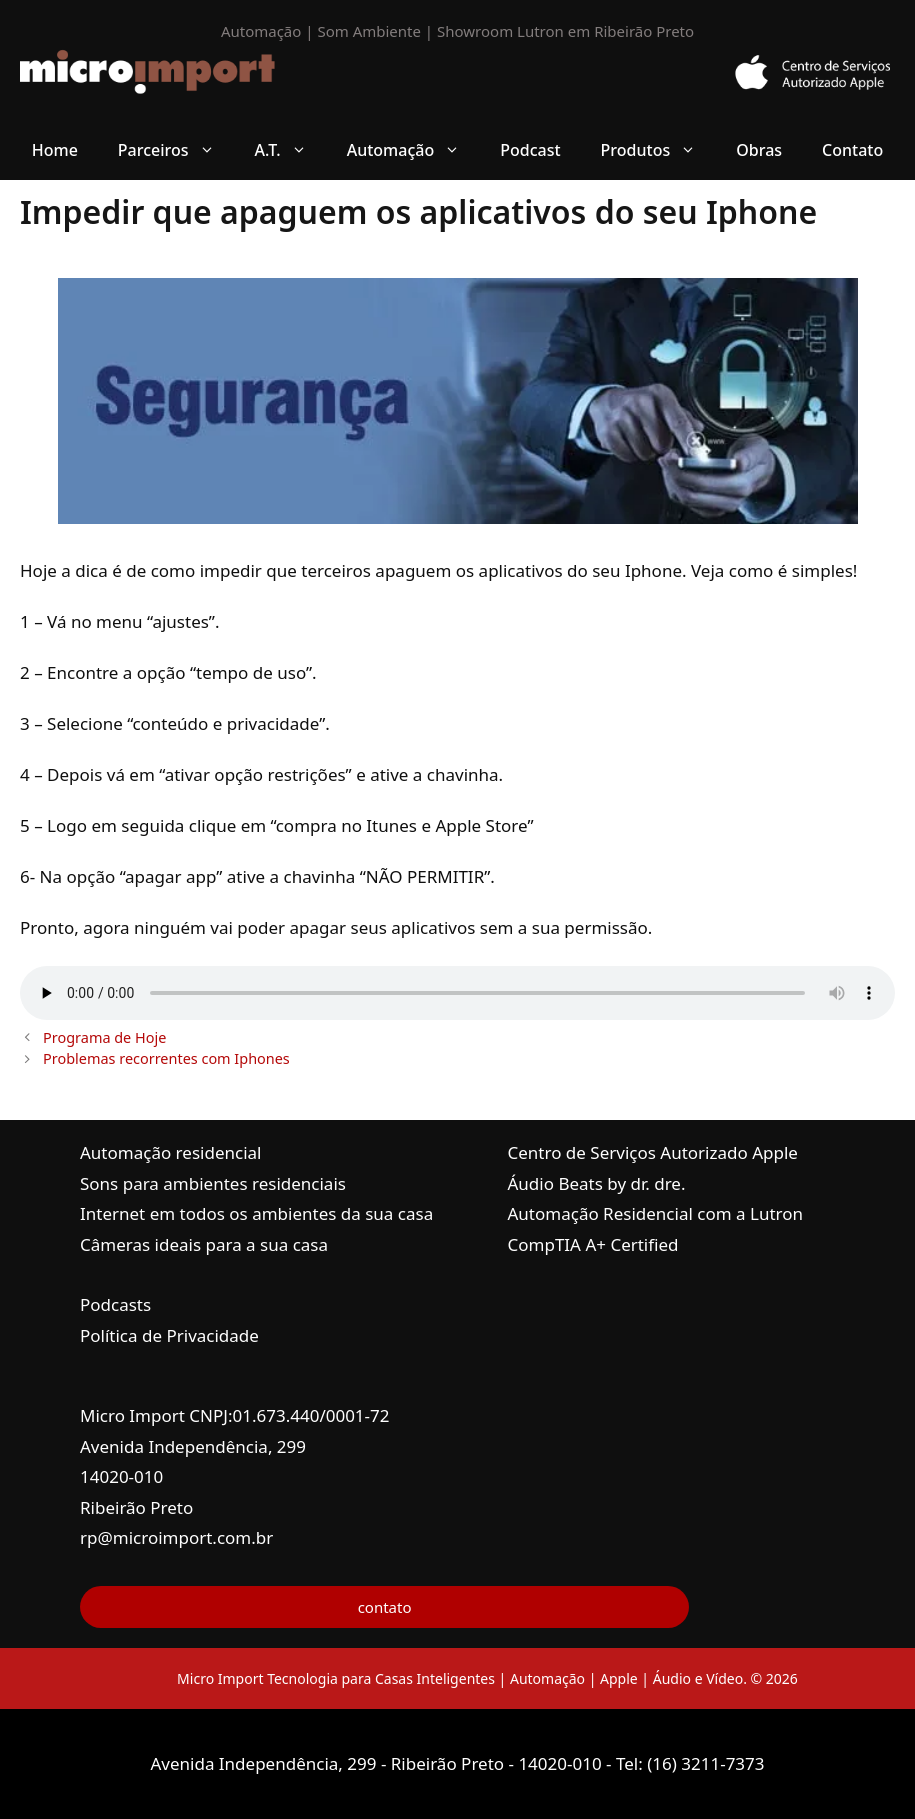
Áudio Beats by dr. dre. (597, 1183)
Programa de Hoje (104, 1037)
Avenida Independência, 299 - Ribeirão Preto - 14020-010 (378, 1763)
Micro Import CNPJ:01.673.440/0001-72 (235, 1415)
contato (385, 1607)
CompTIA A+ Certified (593, 1244)
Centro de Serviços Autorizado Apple (653, 1152)
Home (55, 150)
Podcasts (115, 1304)
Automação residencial (170, 1152)
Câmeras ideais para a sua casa (204, 1244)
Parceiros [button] (176, 150)
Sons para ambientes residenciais (213, 1183)
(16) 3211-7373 (705, 1763)
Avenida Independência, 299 (193, 1446)
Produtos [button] (659, 150)
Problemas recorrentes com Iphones (166, 1058)
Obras (759, 150)
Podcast (530, 150)
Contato (852, 150)
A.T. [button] (291, 150)
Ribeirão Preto (136, 1507)
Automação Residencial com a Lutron (656, 1213)
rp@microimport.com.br (176, 1537)
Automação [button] (414, 150)
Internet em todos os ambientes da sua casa (256, 1213)
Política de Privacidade (169, 1335)
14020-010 (121, 1476)
